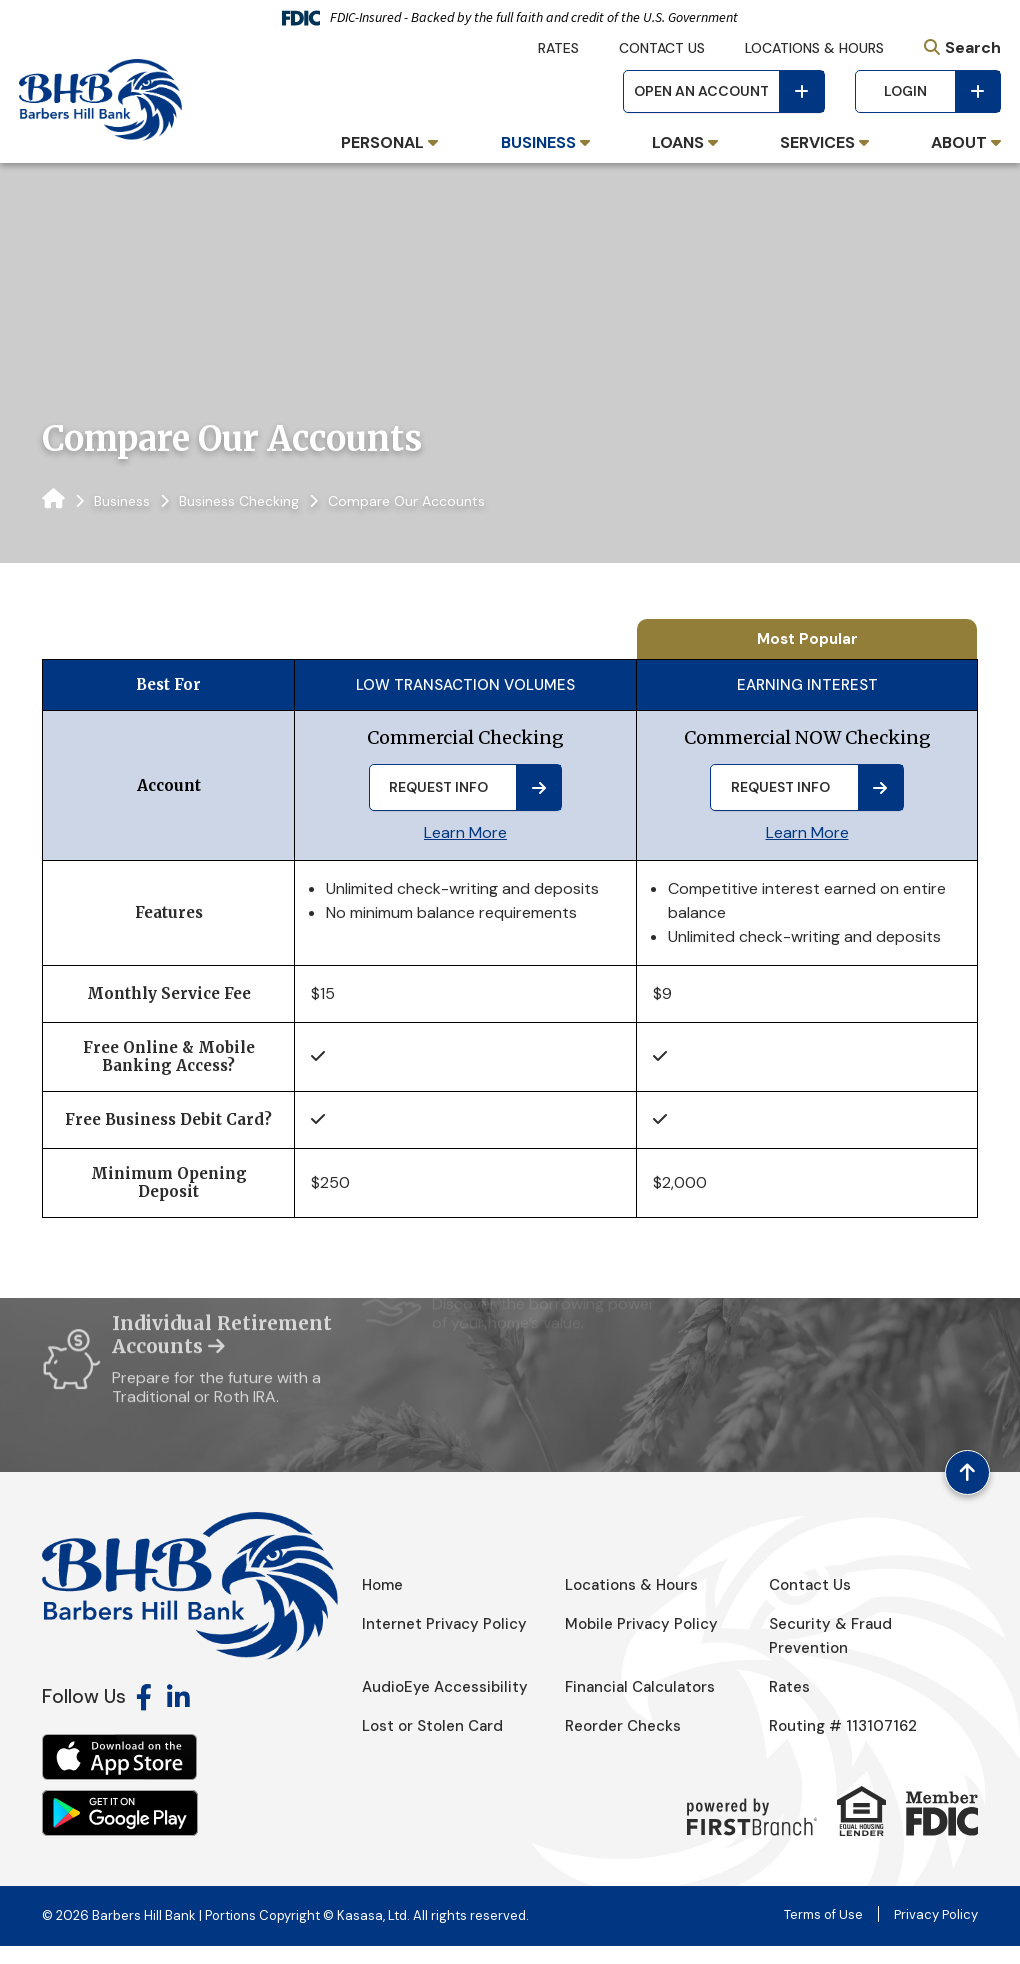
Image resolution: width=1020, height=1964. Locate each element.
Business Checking (239, 501)
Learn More (465, 832)
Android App (120, 1831)
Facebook (144, 1715)
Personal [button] (382, 142)
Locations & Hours (814, 48)
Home (382, 1603)
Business (122, 501)
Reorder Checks (623, 1744)
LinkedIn (178, 1715)
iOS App (120, 1775)
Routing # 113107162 (843, 1744)
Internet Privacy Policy (444, 1642)
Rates (558, 48)
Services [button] (817, 142)
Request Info (438, 787)
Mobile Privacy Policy (642, 1642)
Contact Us (662, 48)
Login (905, 91)
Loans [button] (678, 142)
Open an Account (701, 91)
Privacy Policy (936, 1932)
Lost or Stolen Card (432, 1744)
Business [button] (538, 142)
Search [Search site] (973, 47)
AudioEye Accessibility (445, 1705)
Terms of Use (823, 1932)
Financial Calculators (640, 1705)
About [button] (959, 142)
